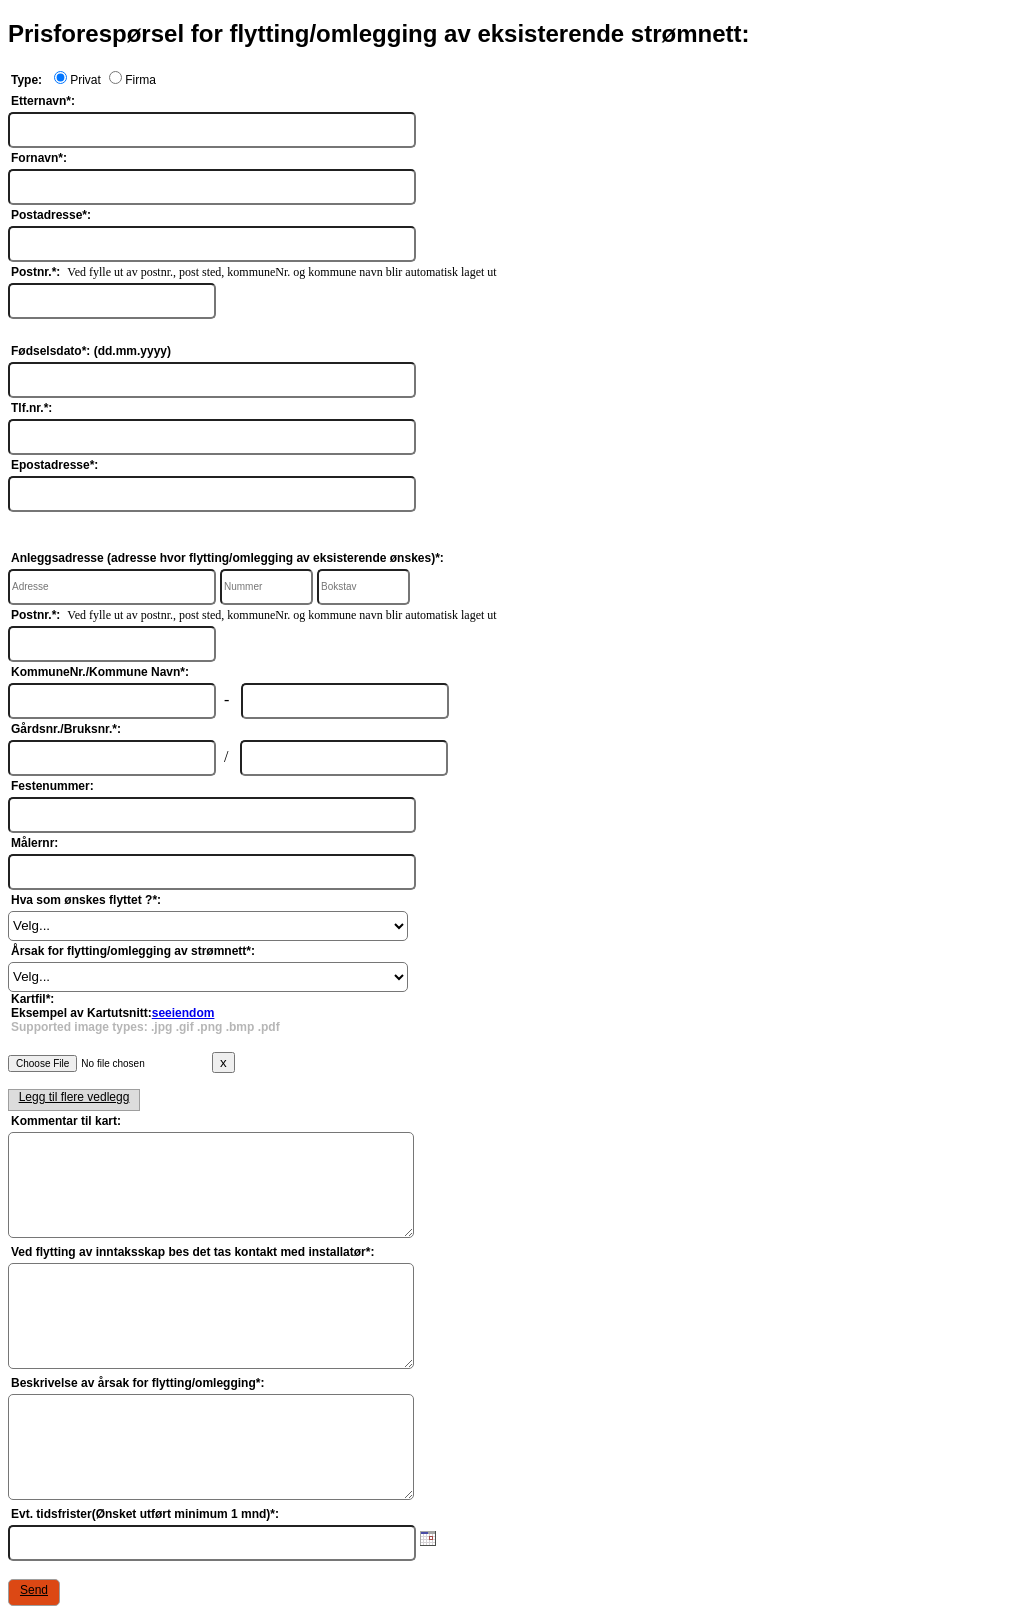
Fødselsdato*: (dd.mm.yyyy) (91, 351)
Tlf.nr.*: (31, 408)
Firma (128, 80)
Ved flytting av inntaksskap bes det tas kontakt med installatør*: (192, 1252)
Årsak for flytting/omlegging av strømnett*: (133, 951)
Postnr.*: (35, 272)
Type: (26, 80)
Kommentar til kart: (66, 1121)
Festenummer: (52, 786)
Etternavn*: (43, 101)
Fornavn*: (39, 158)
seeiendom (183, 1013)
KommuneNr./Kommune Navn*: (100, 672)
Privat (77, 80)
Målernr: (34, 843)
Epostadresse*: (54, 465)
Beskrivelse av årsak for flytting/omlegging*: (137, 1383)
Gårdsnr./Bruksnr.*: (66, 729)
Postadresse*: (51, 215)
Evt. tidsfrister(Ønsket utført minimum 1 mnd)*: (145, 1514)
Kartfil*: (145, 1013)
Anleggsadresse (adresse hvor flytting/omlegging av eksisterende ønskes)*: (227, 558)
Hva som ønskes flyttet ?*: (86, 900)
